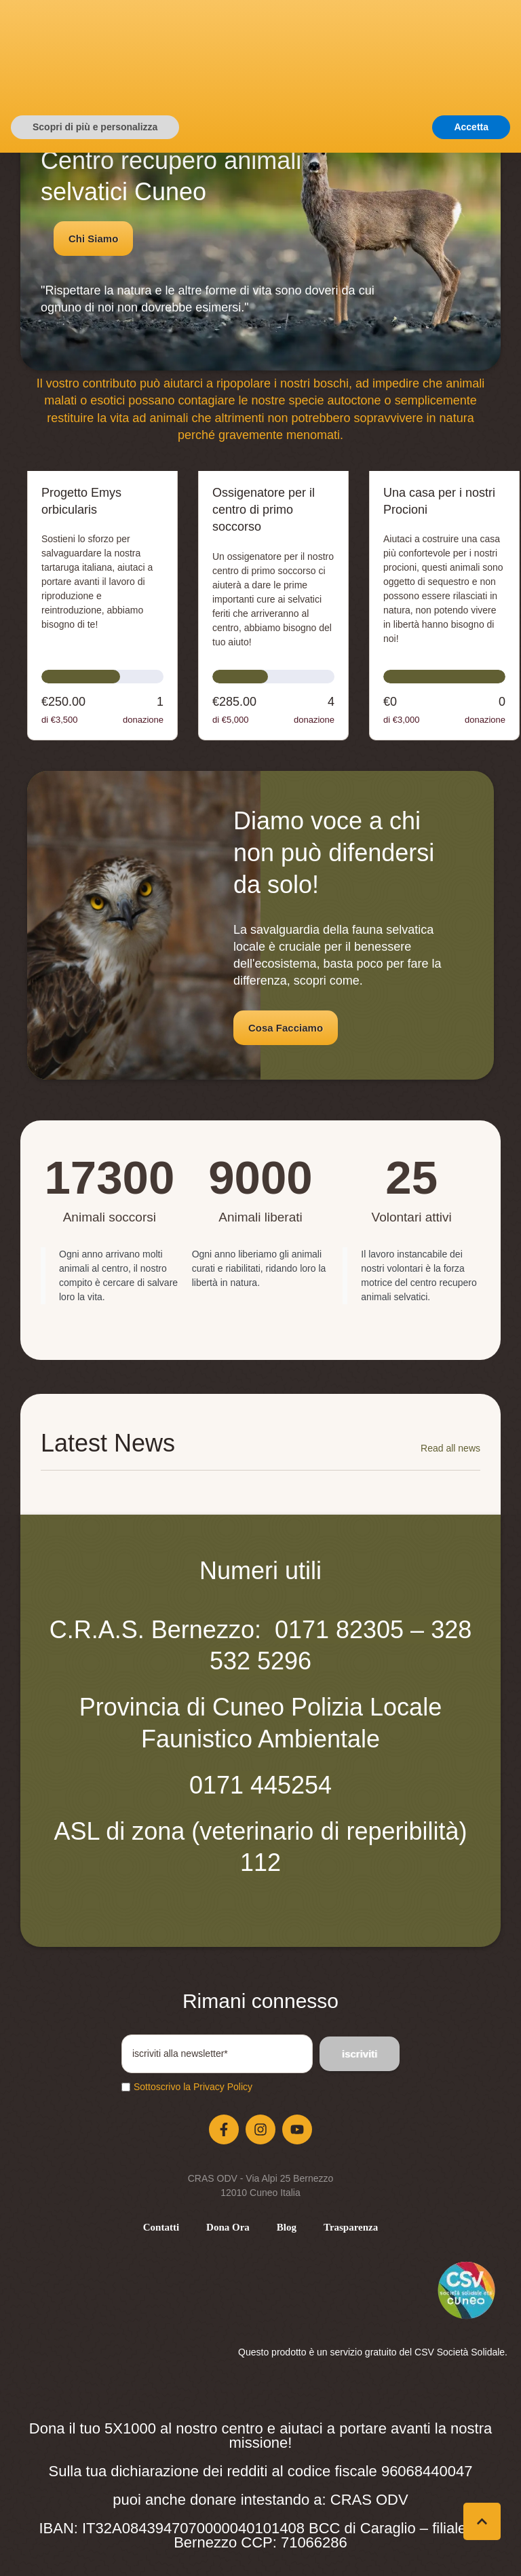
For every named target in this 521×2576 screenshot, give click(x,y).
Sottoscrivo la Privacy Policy (193, 2086)
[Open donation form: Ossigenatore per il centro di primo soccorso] (273, 605)
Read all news (450, 1448)
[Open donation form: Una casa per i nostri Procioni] (444, 605)
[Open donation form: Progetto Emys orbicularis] (102, 605)
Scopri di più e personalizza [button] (95, 2549)
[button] (376, 65)
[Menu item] (161, 2227)
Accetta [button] (471, 2549)
